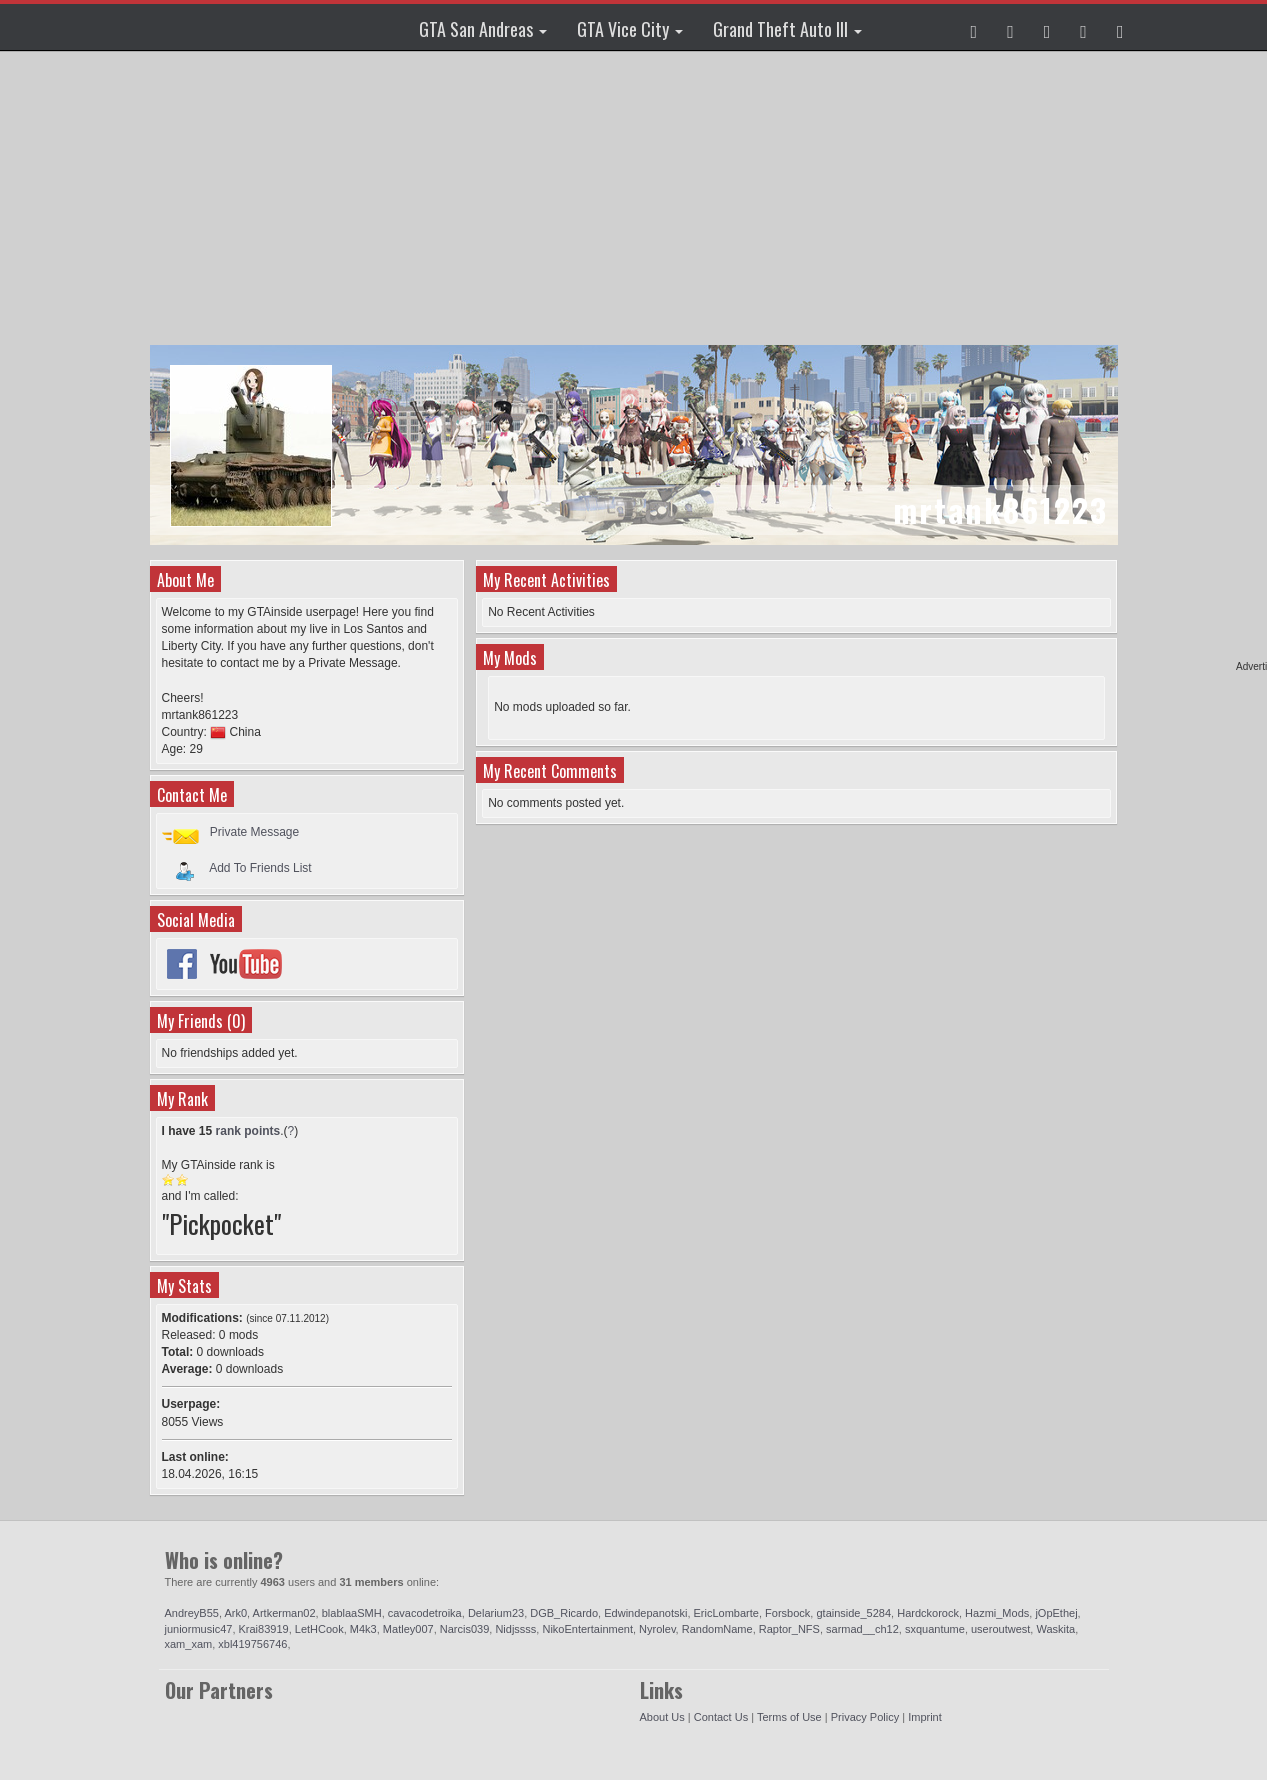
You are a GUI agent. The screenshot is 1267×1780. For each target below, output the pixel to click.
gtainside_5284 (853, 1613)
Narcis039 (465, 1629)
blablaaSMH (352, 1613)
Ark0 (235, 1613)
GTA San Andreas (483, 29)
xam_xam (189, 1644)
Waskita (1055, 1629)
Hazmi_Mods (997, 1613)
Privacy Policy (865, 1717)
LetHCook (319, 1629)
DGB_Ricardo (564, 1613)
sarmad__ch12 (862, 1629)
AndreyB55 (192, 1613)
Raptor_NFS (789, 1629)
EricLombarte (726, 1613)
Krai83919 (264, 1629)
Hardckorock (928, 1613)
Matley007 (408, 1629)
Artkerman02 (284, 1613)
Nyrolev (657, 1629)
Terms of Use (789, 1717)
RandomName (717, 1629)
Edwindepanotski (645, 1613)
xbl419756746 (252, 1644)
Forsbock (787, 1613)
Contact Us (721, 1717)
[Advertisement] (636, 200)
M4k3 (363, 1629)
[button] (974, 27)
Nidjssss (515, 1629)
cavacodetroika (425, 1613)
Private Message (254, 832)
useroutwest (1000, 1629)
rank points (248, 1131)
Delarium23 (496, 1613)
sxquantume (935, 1629)
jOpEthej (1056, 1613)
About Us (662, 1717)
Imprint (925, 1717)
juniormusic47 (199, 1629)
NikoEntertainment (587, 1629)
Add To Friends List (260, 867)
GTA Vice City (630, 29)
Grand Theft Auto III (787, 29)
